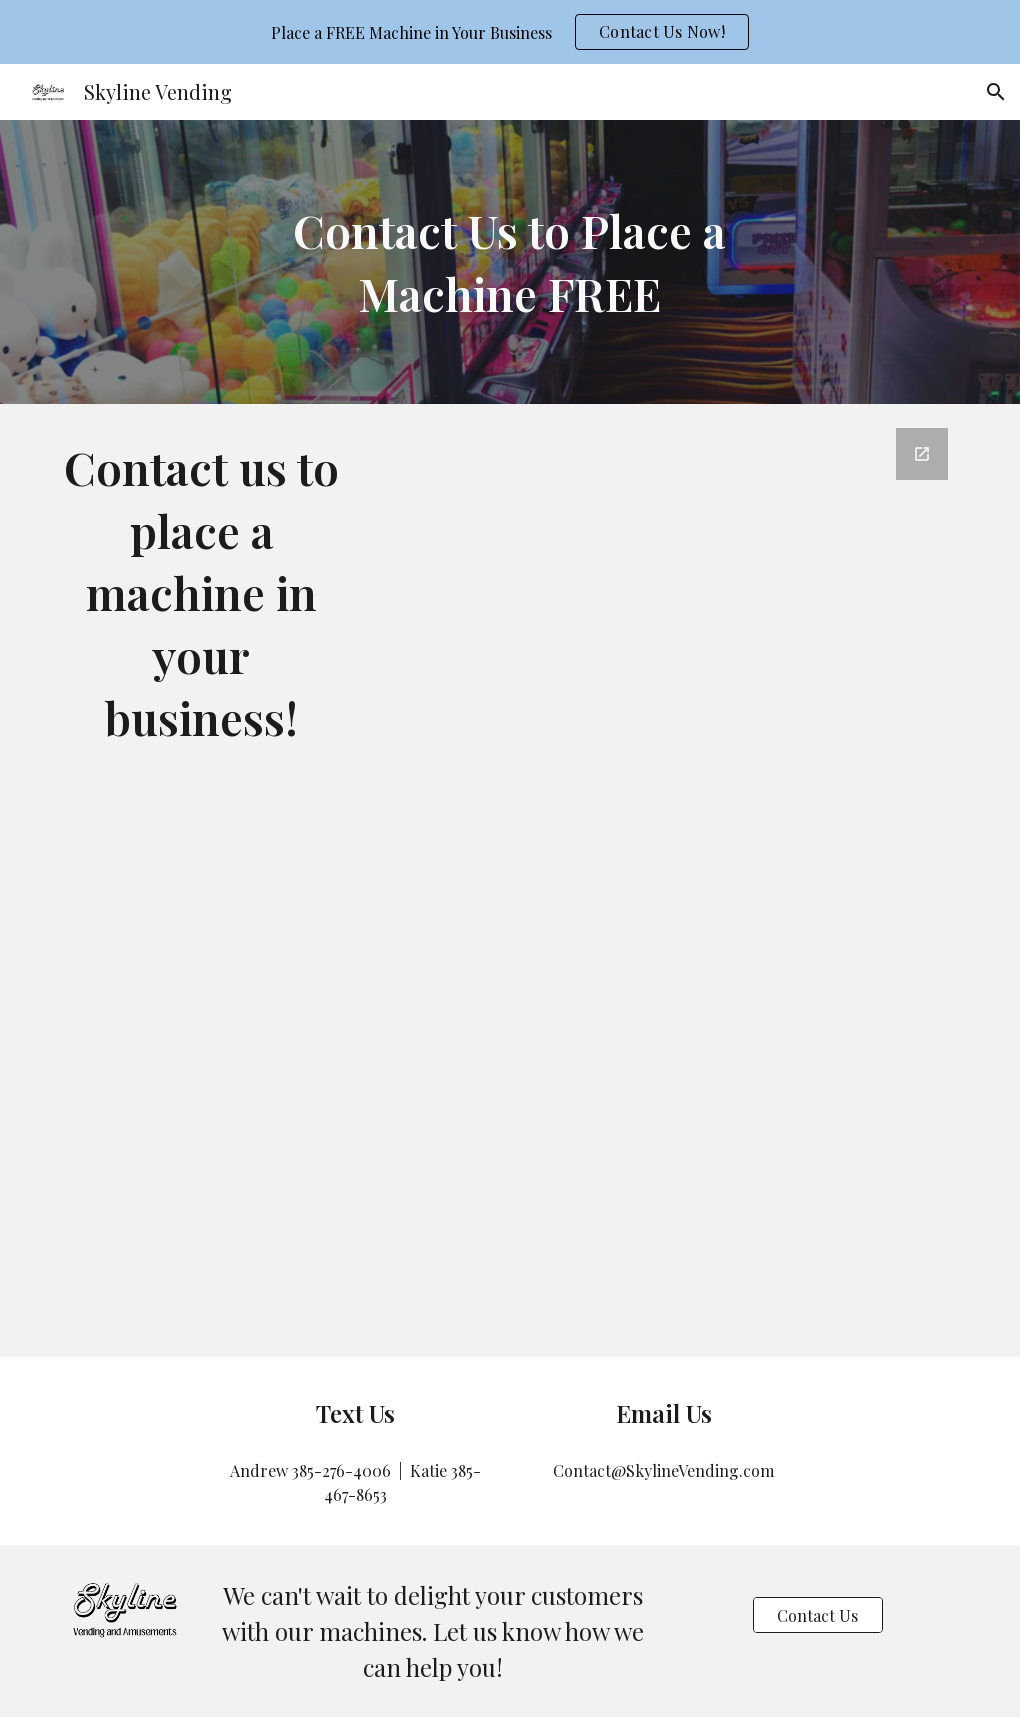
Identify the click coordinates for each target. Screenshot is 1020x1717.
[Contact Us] (818, 1615)
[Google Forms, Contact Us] (664, 880)
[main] (510, 261)
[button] (996, 92)
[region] (510, 32)
